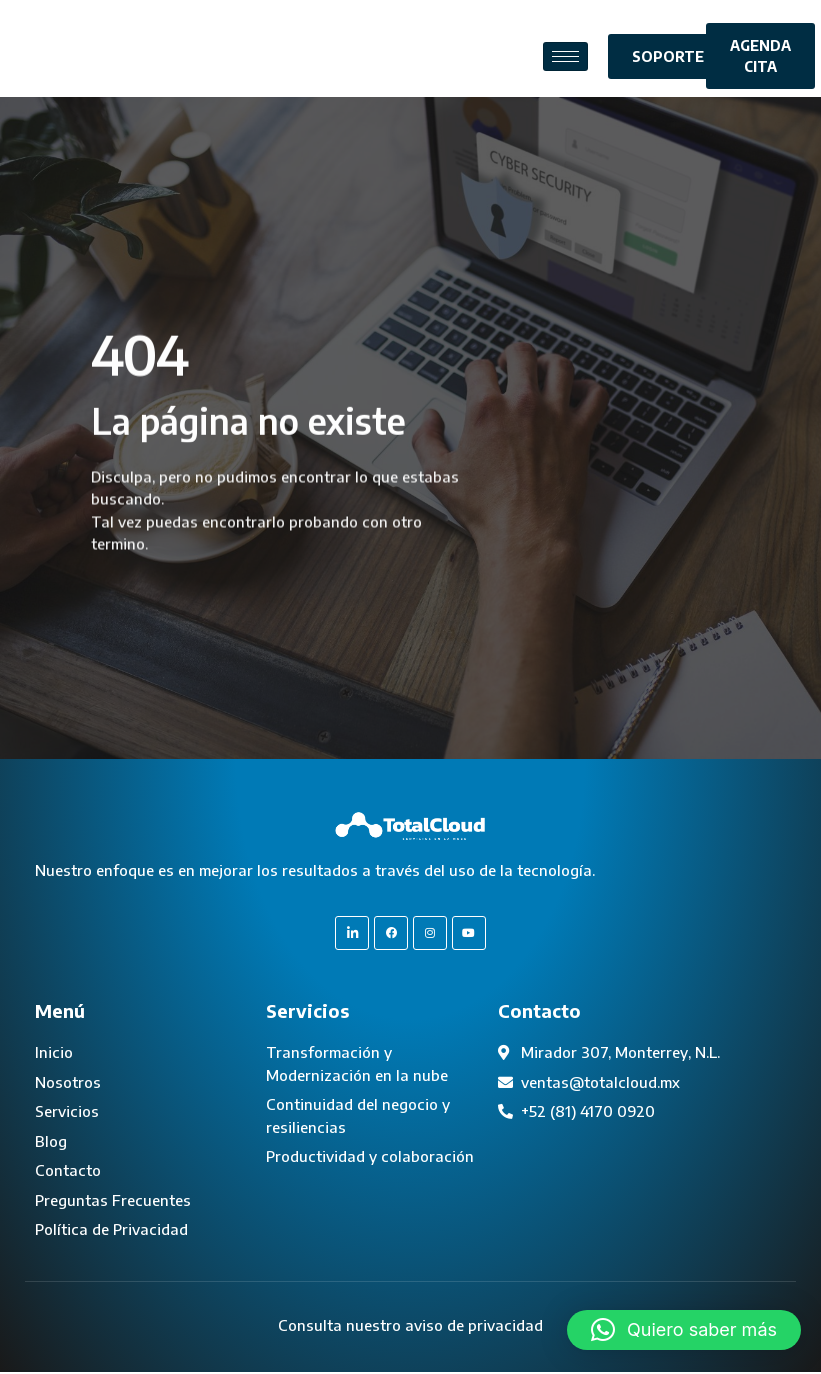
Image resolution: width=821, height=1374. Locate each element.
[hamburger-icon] (565, 56)
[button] (684, 1330)
